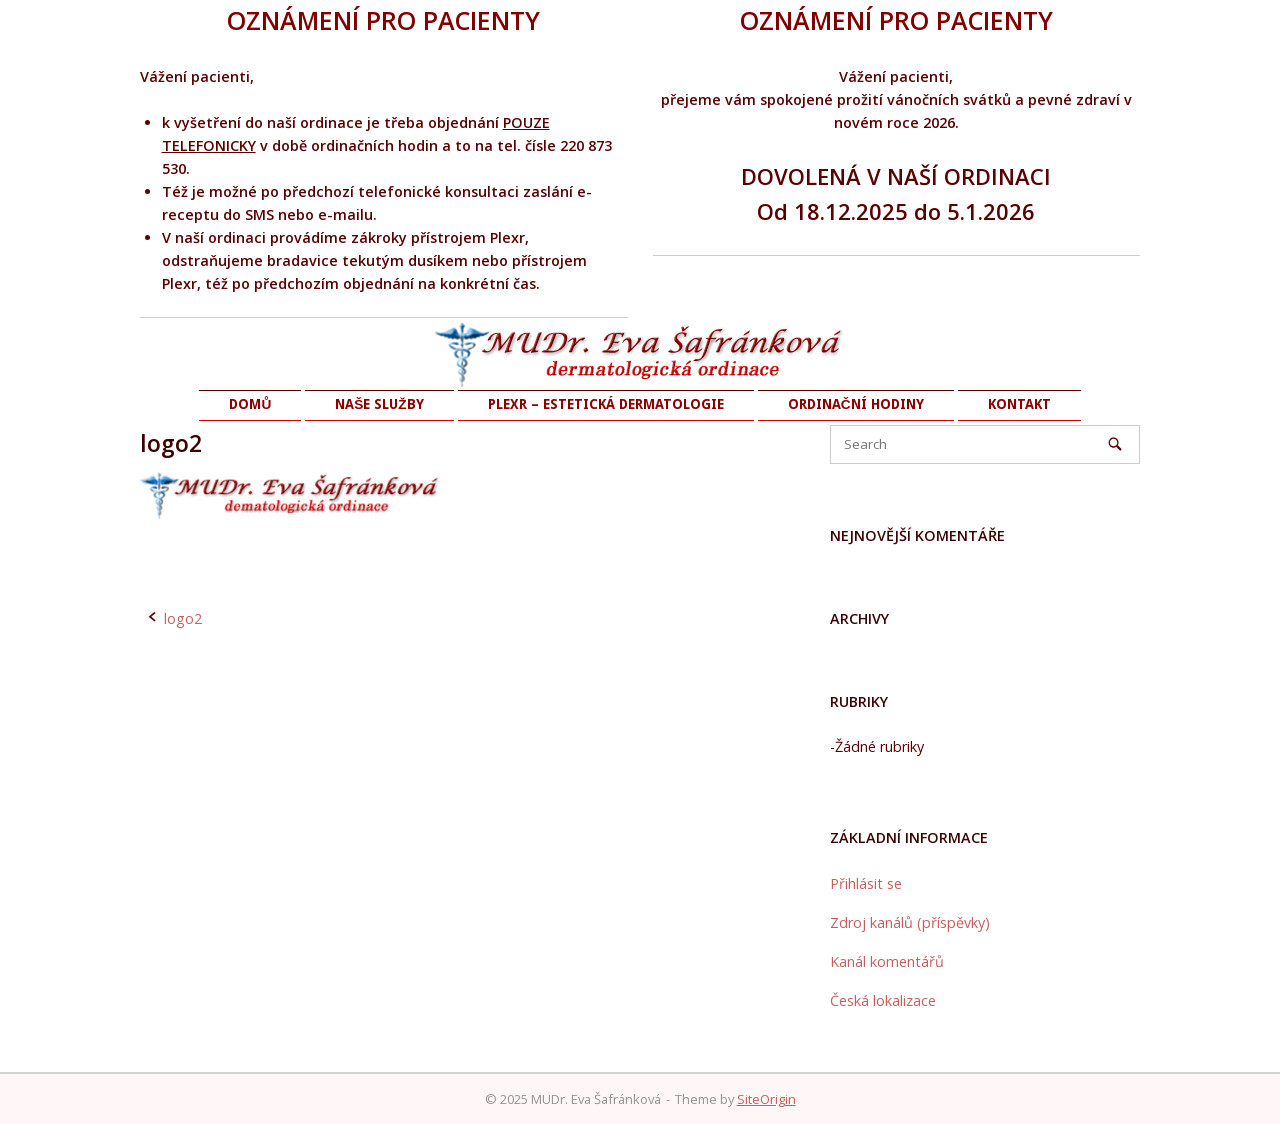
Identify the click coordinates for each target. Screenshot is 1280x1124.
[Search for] (985, 444)
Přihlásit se (866, 883)
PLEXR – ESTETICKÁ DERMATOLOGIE (606, 404)
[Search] (1115, 444)
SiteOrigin (766, 1099)
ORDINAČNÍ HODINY (856, 404)
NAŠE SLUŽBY (379, 404)
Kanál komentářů (887, 961)
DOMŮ (250, 404)
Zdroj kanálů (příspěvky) (910, 922)
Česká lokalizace (883, 1000)
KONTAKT (1019, 404)
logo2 (183, 618)
